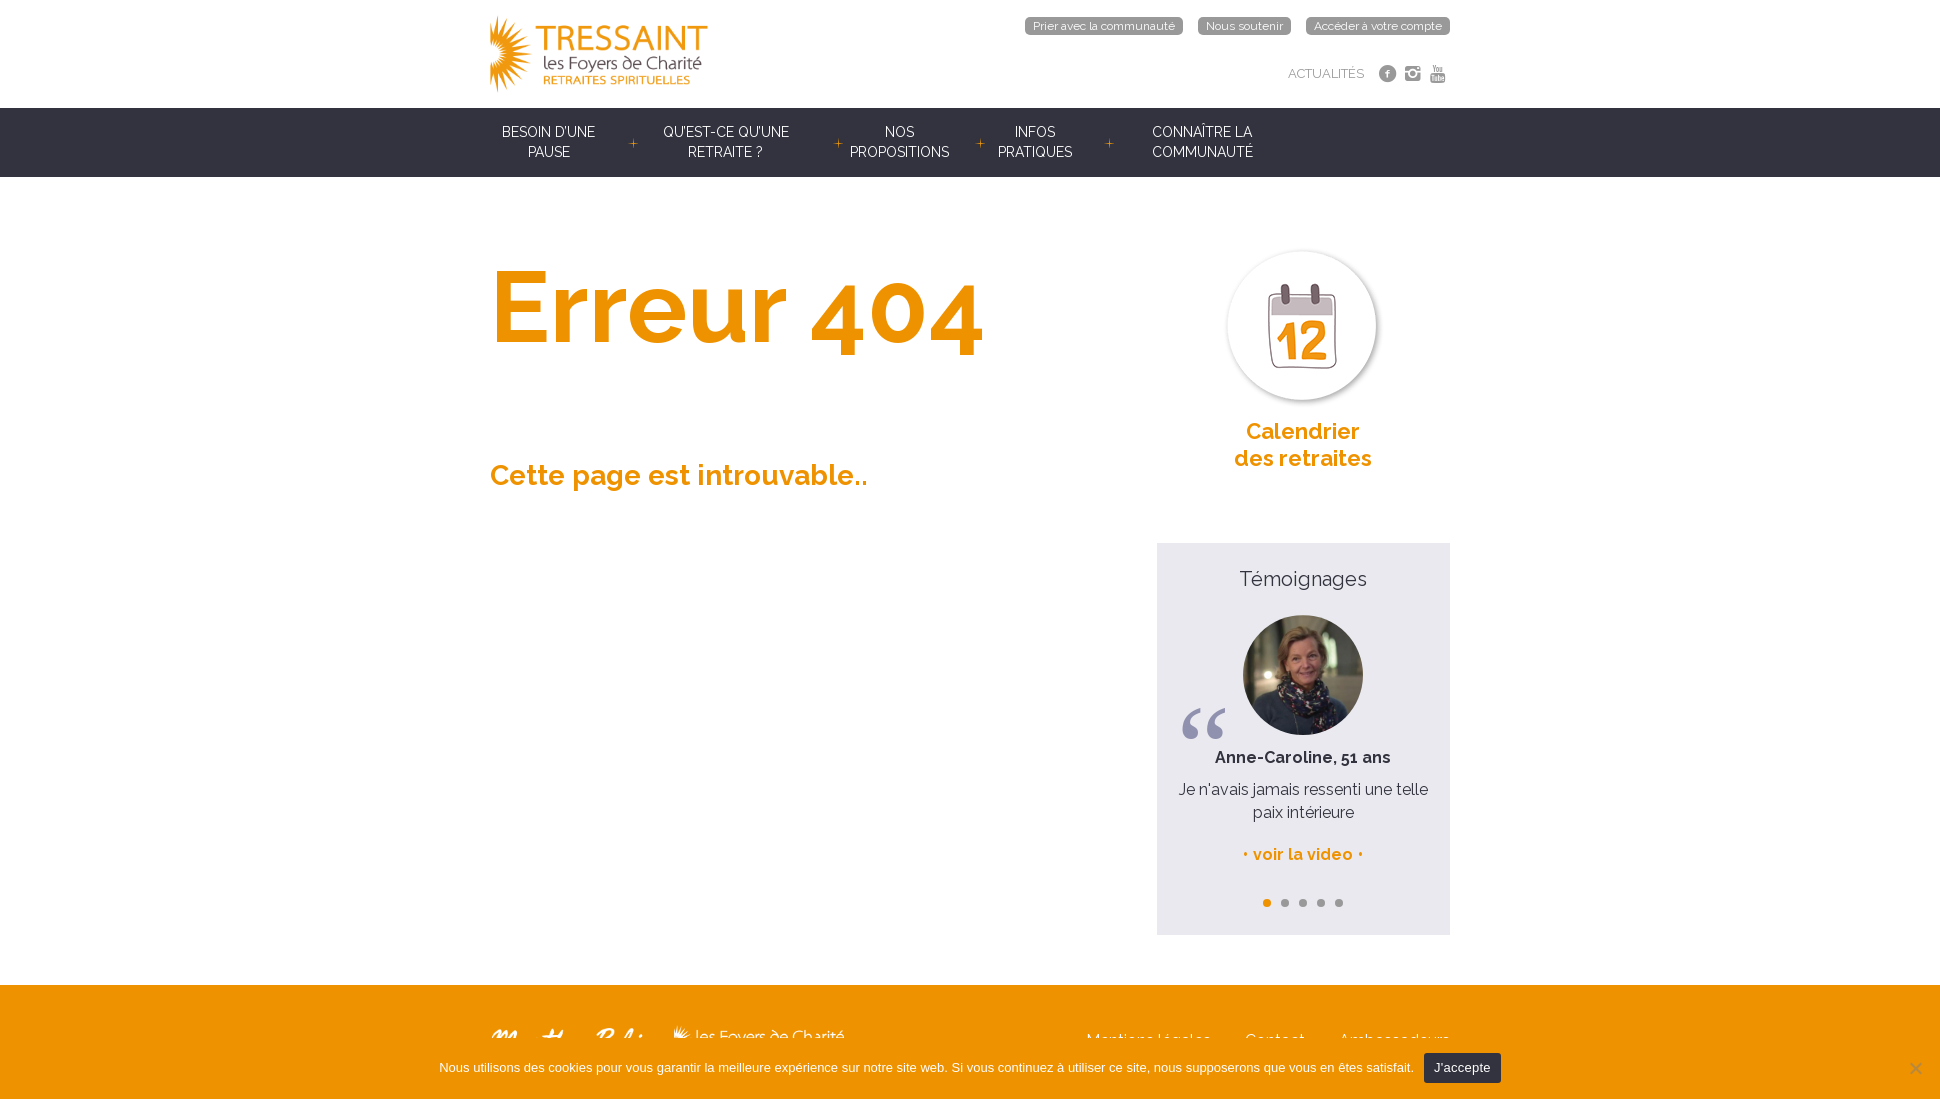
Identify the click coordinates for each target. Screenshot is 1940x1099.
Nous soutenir (1244, 26)
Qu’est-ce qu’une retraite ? (726, 142)
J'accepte (1462, 1067)
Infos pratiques (1035, 142)
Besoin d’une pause (548, 142)
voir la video (1303, 854)
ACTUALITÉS (1326, 73)
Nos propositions (899, 142)
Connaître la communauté (1202, 142)
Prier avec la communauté (1104, 26)
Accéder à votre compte (1378, 26)
